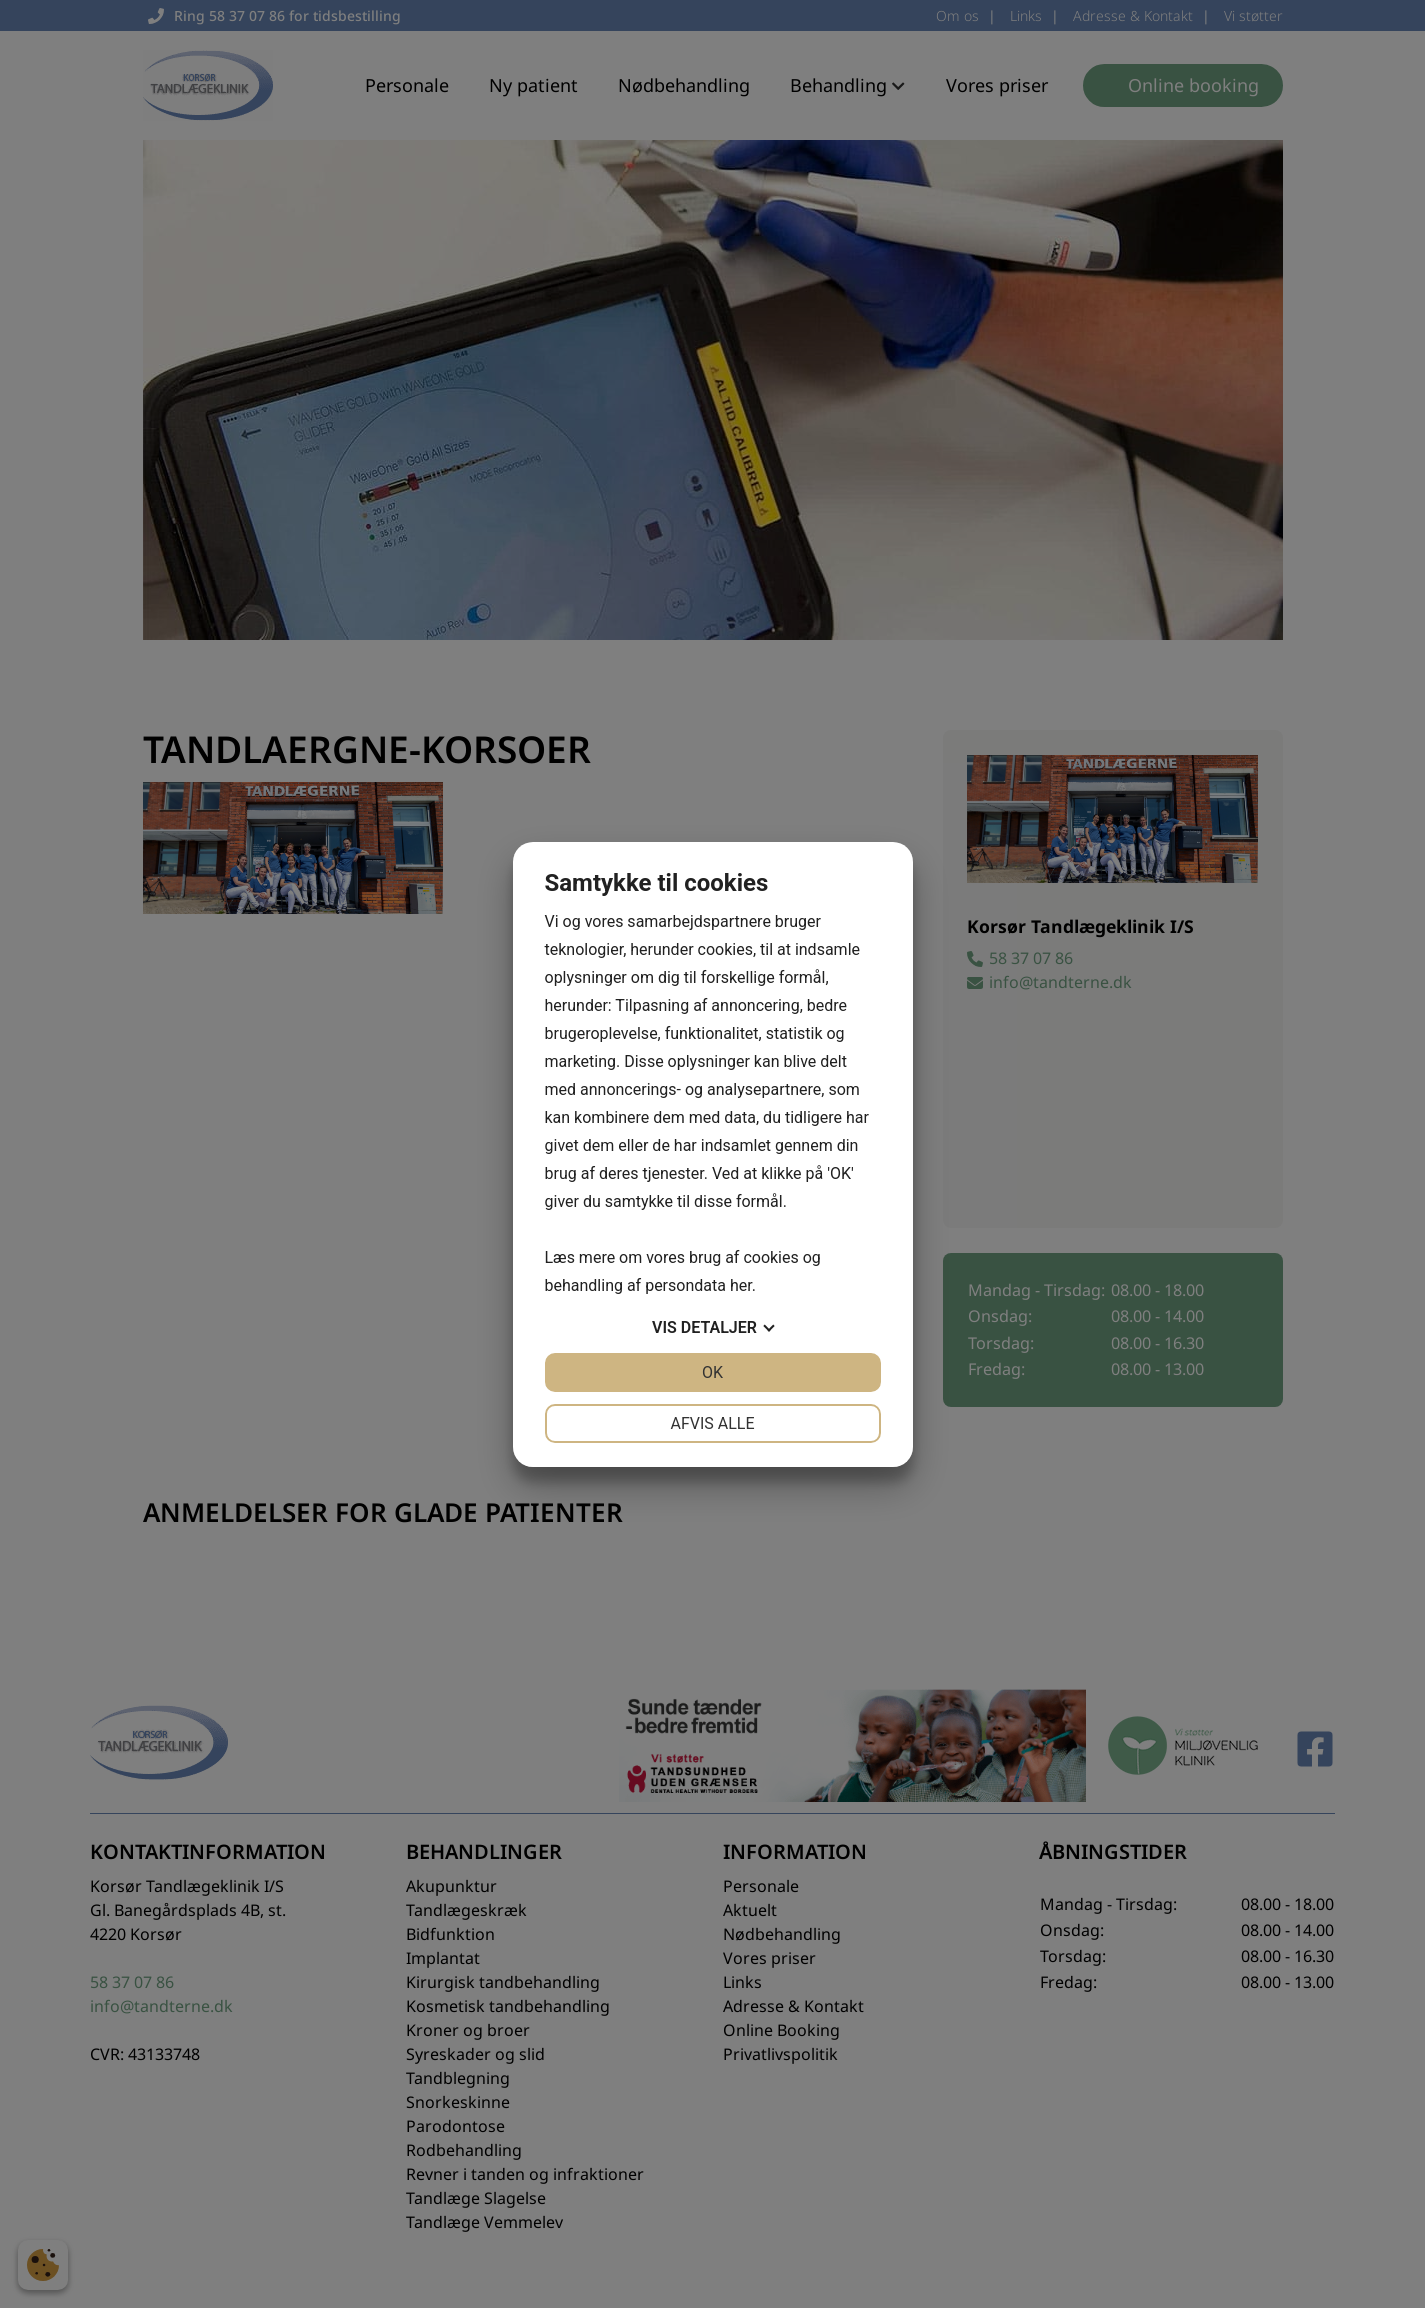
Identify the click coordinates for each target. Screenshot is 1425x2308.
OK (712, 1372)
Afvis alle (712, 1423)
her (741, 1285)
